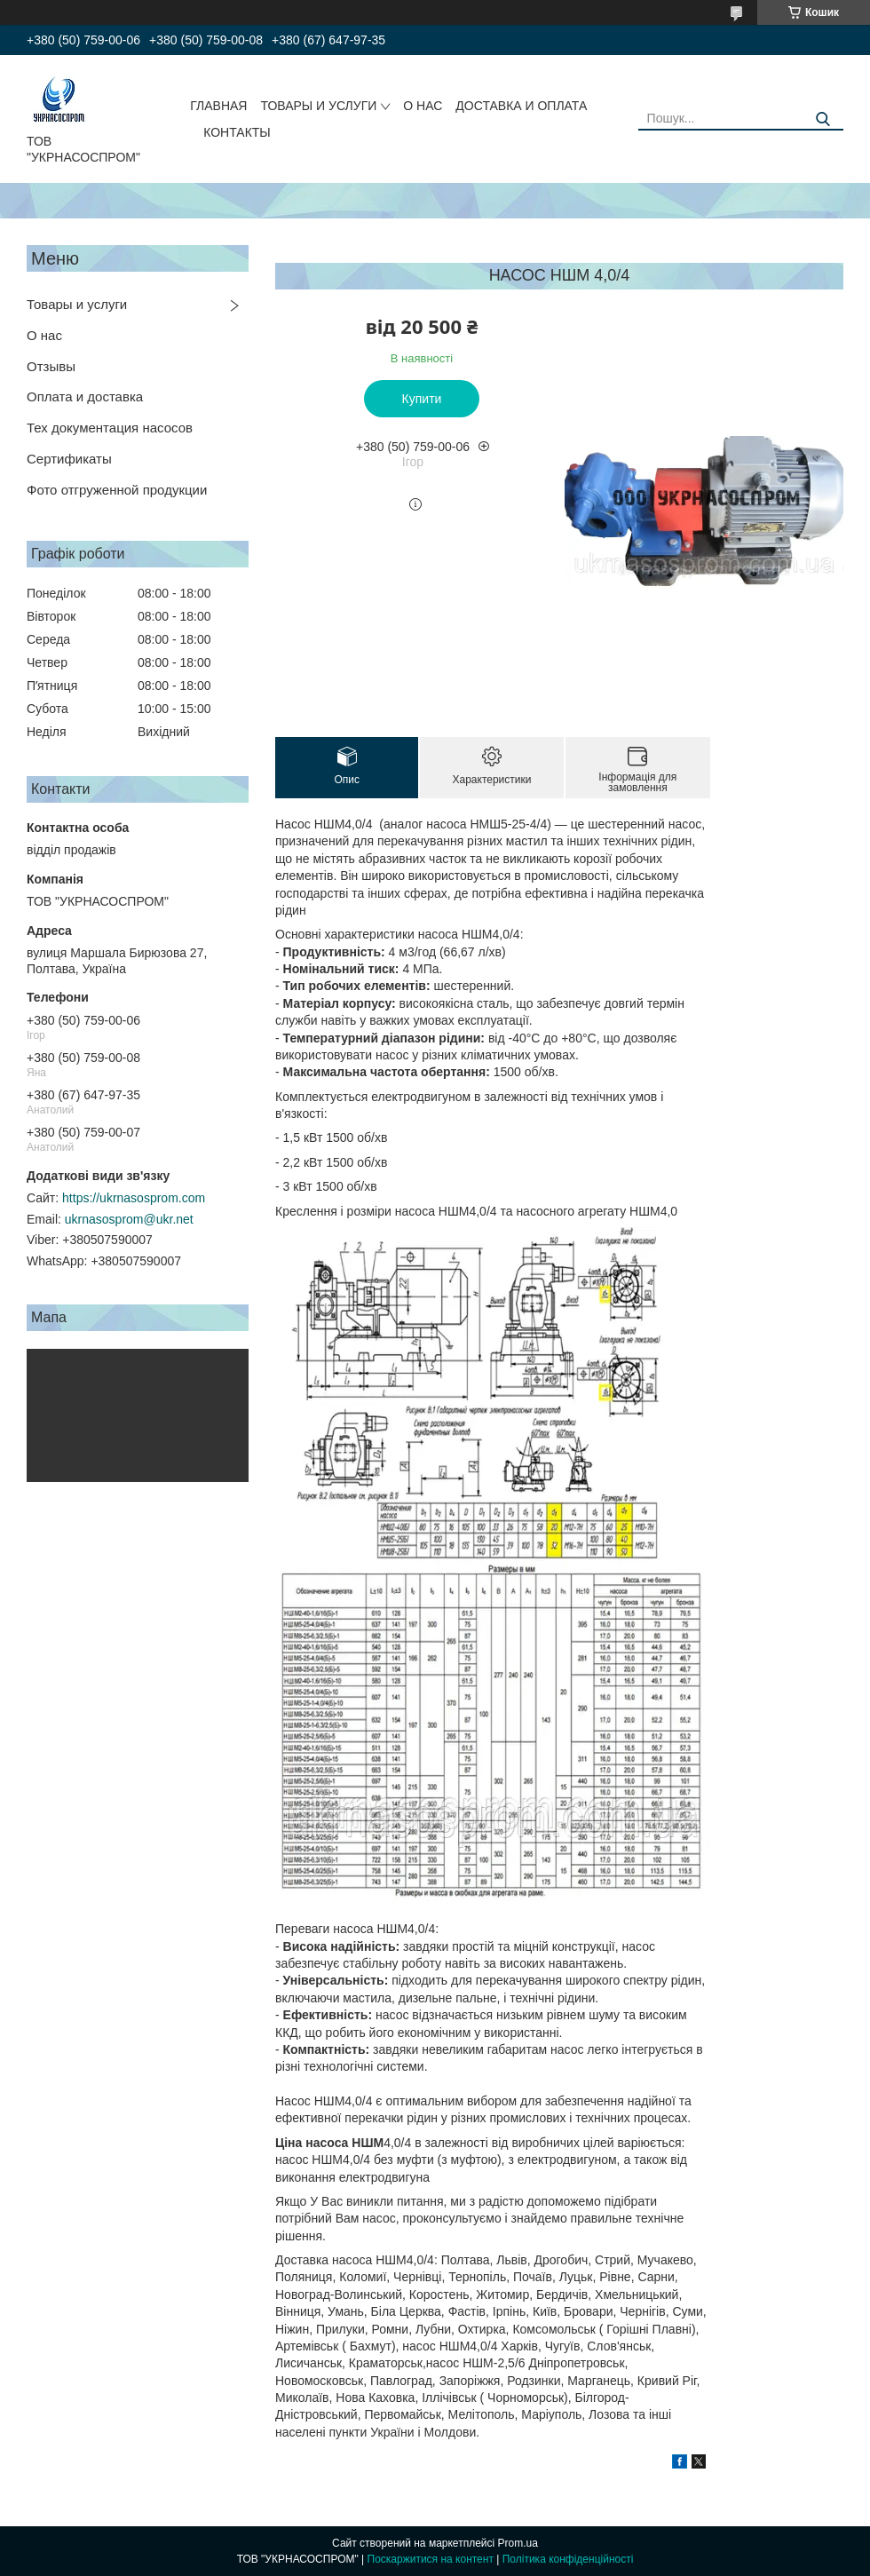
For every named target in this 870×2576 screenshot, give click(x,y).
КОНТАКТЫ (237, 132)
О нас (44, 335)
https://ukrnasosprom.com (133, 1198)
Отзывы (51, 366)
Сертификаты (69, 458)
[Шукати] (823, 119)
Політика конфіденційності (568, 2559)
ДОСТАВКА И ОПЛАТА (521, 106)
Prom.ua (518, 2543)
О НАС (422, 106)
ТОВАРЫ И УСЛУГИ (318, 106)
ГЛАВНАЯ (218, 106)
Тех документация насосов (110, 427)
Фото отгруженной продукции (117, 489)
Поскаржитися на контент (431, 2559)
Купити (422, 399)
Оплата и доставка (85, 396)
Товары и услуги (77, 304)
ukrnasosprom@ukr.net (129, 1219)
